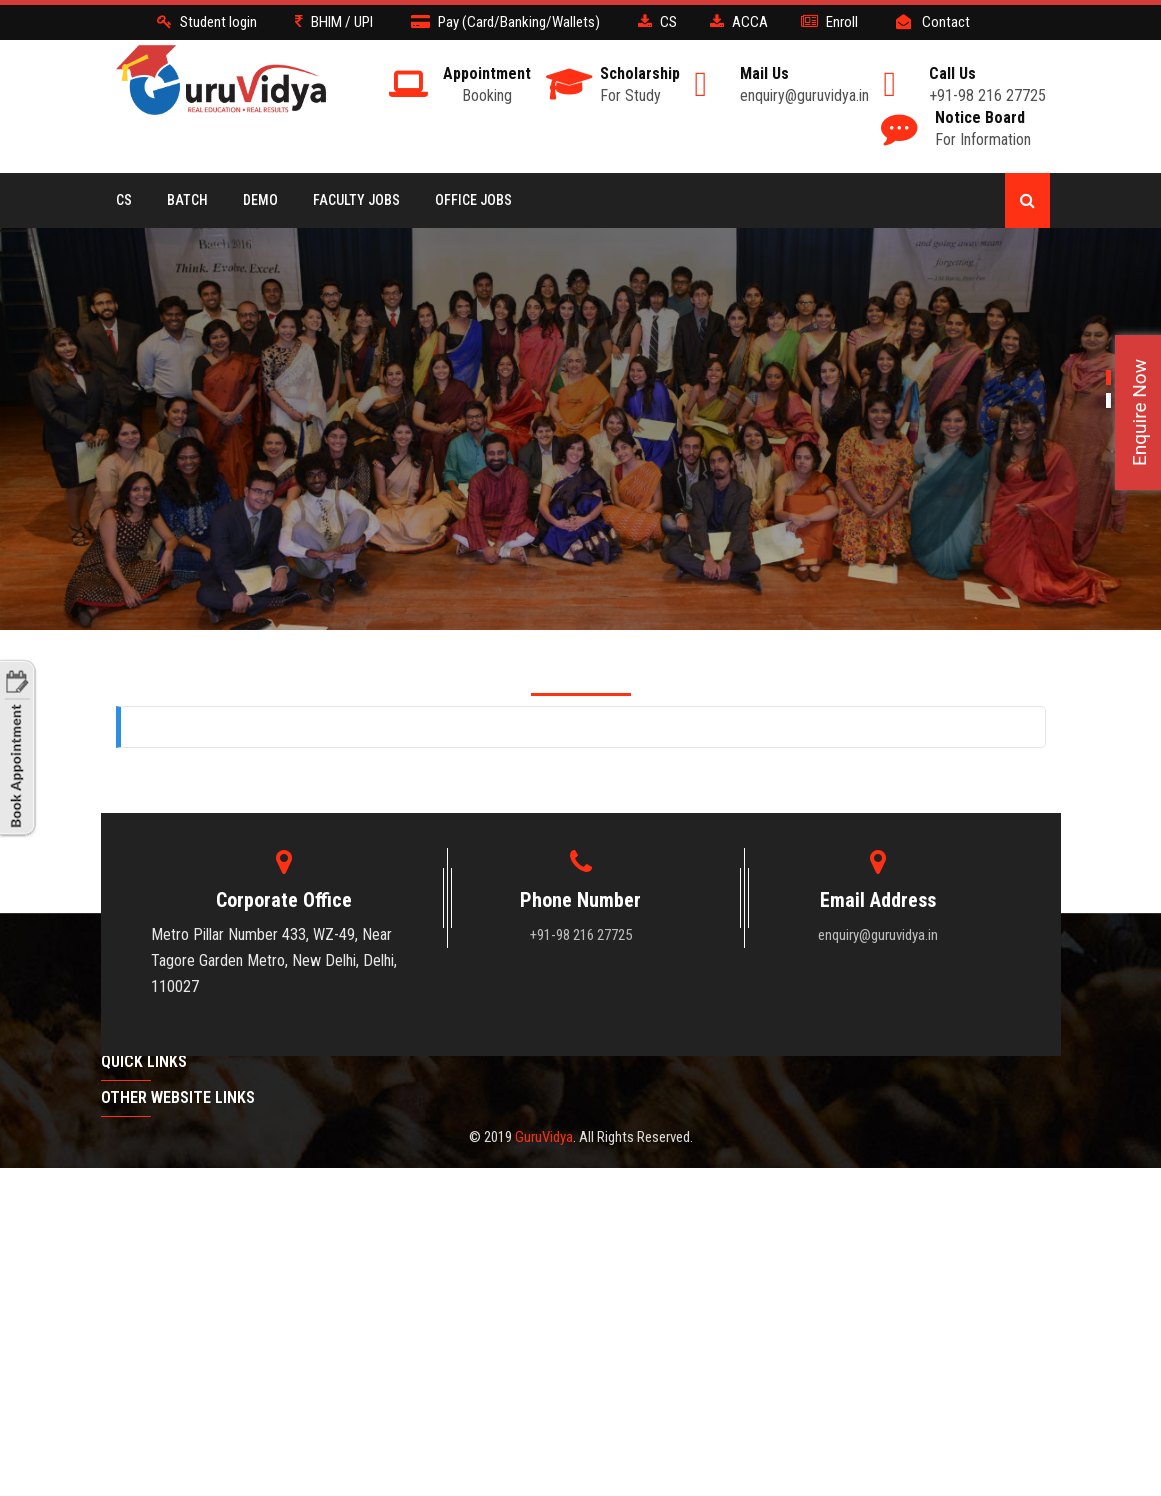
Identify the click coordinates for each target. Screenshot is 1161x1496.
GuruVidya (544, 1137)
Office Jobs (473, 200)
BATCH (187, 200)
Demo (260, 200)
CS (124, 200)
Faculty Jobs (356, 200)
